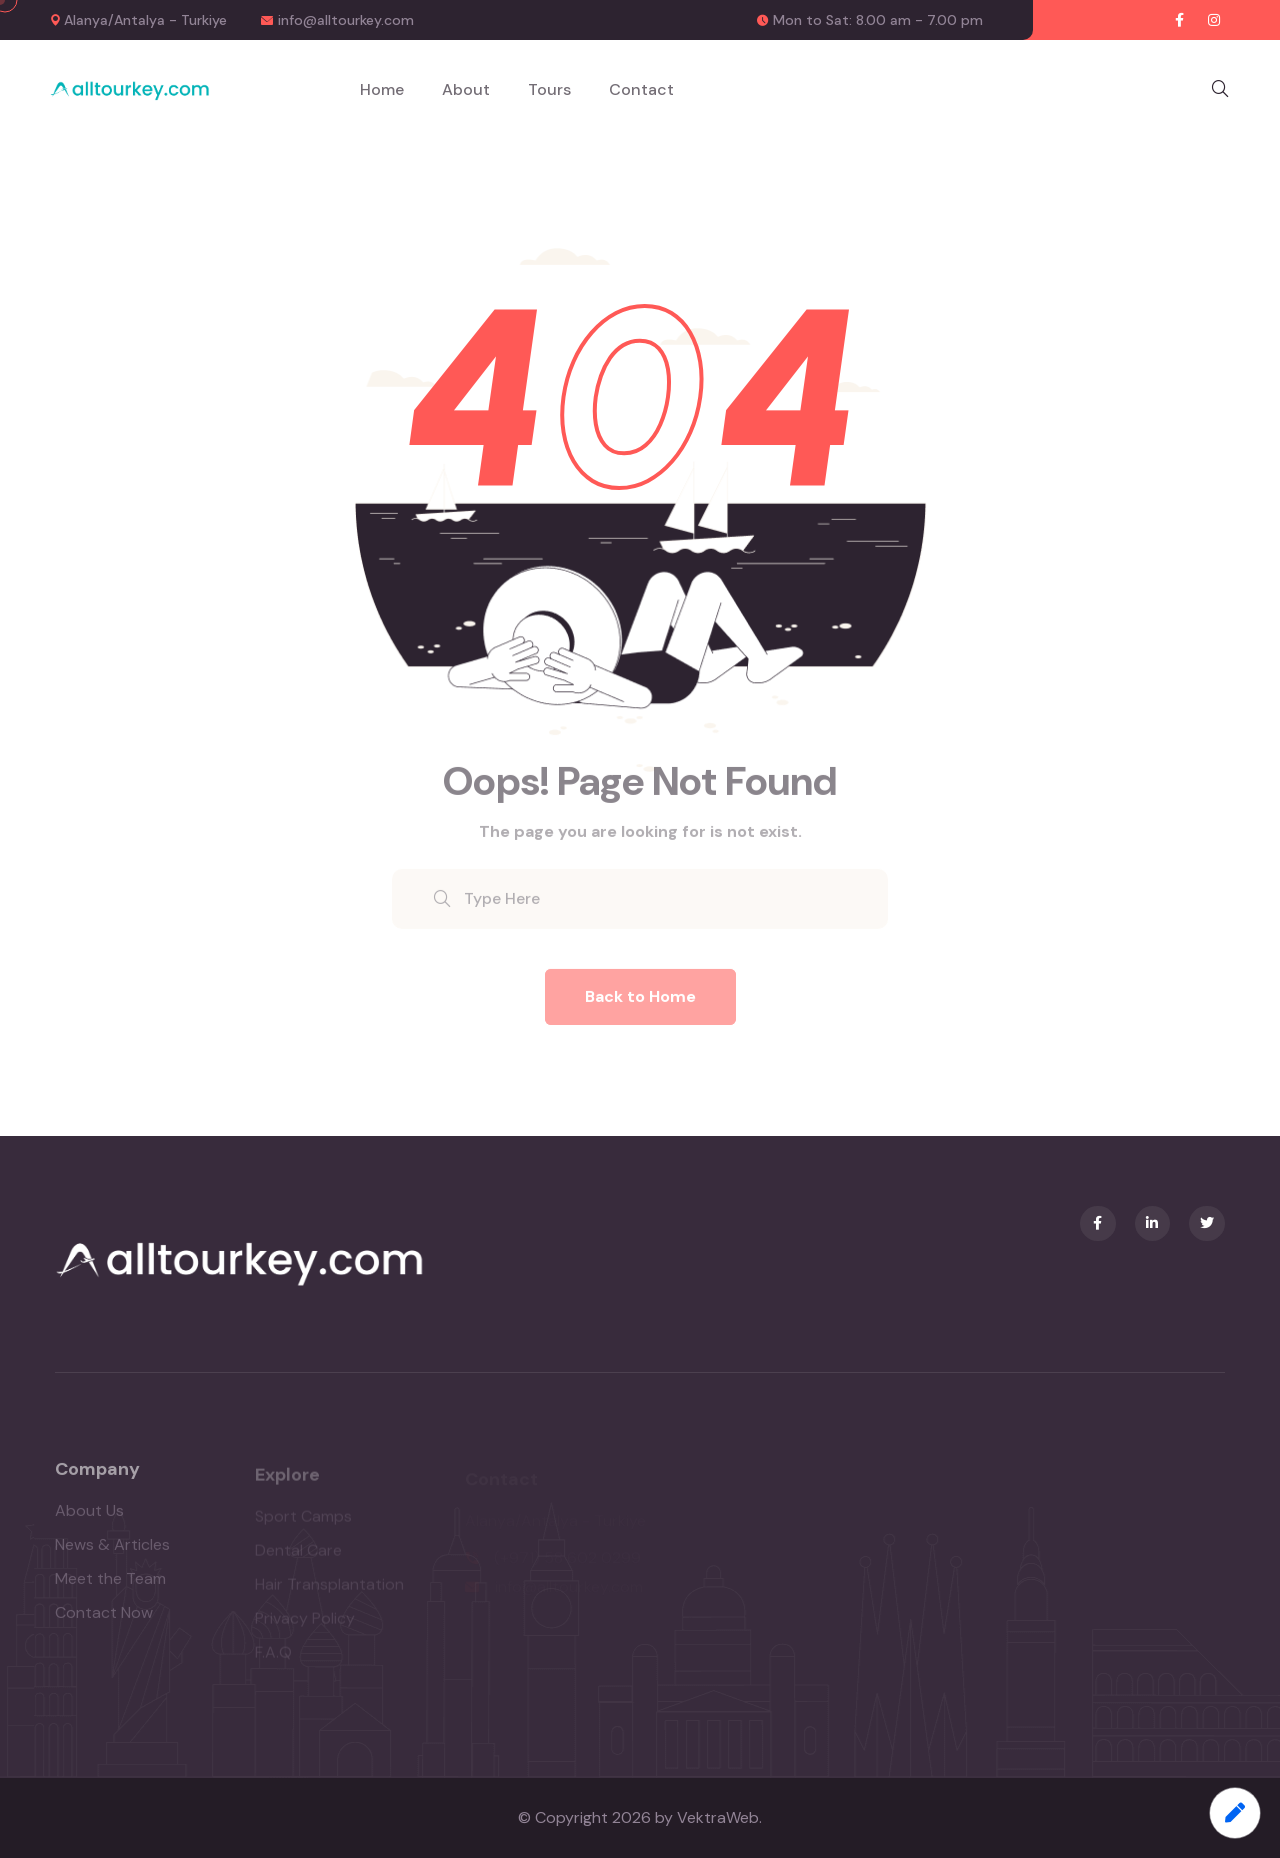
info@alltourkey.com (346, 20)
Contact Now (104, 1620)
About (466, 89)
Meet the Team (110, 1586)
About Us (89, 1518)
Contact (641, 89)
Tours (549, 89)
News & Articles (112, 1552)
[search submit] (442, 909)
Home (382, 89)
